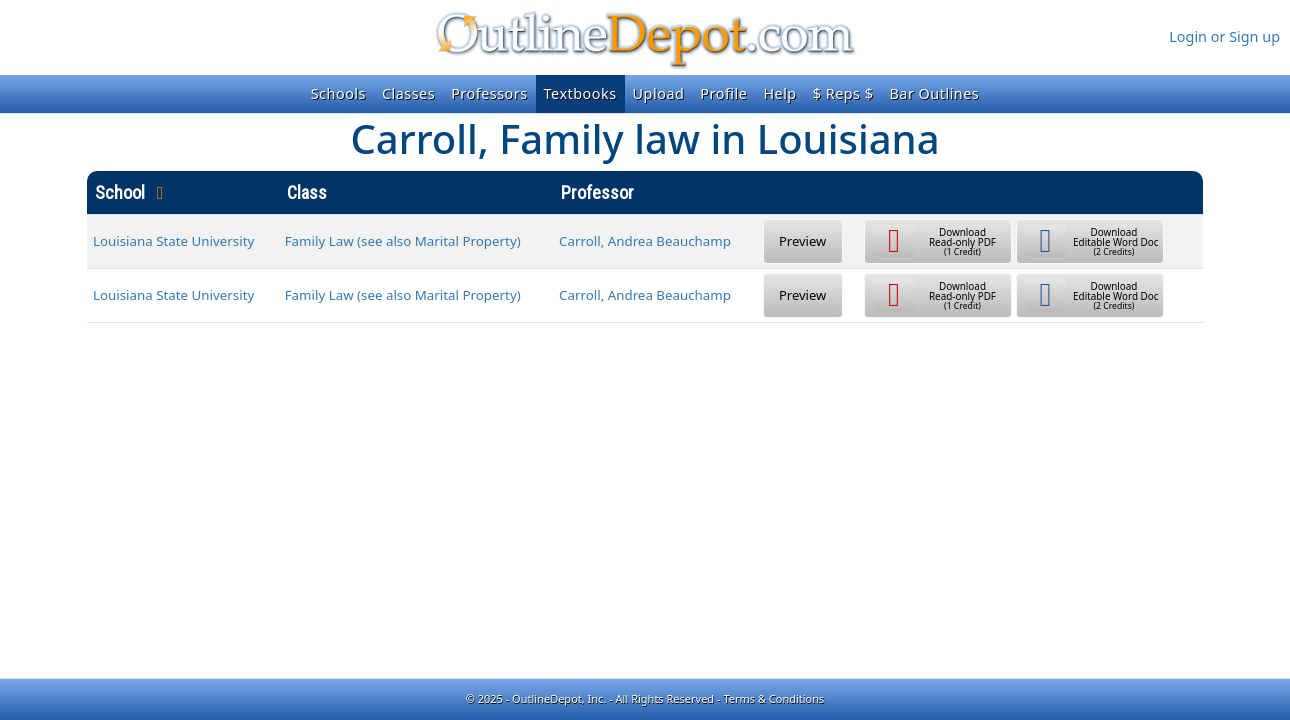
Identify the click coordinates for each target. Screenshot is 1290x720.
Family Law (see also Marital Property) (403, 241)
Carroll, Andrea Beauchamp (645, 241)
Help (779, 93)
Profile (723, 93)
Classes (408, 93)
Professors (489, 93)
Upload (659, 93)
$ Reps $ (843, 93)
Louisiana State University (173, 241)
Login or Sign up (1224, 36)
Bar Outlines (934, 93)
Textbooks (580, 93)
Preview (802, 241)
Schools (338, 93)
